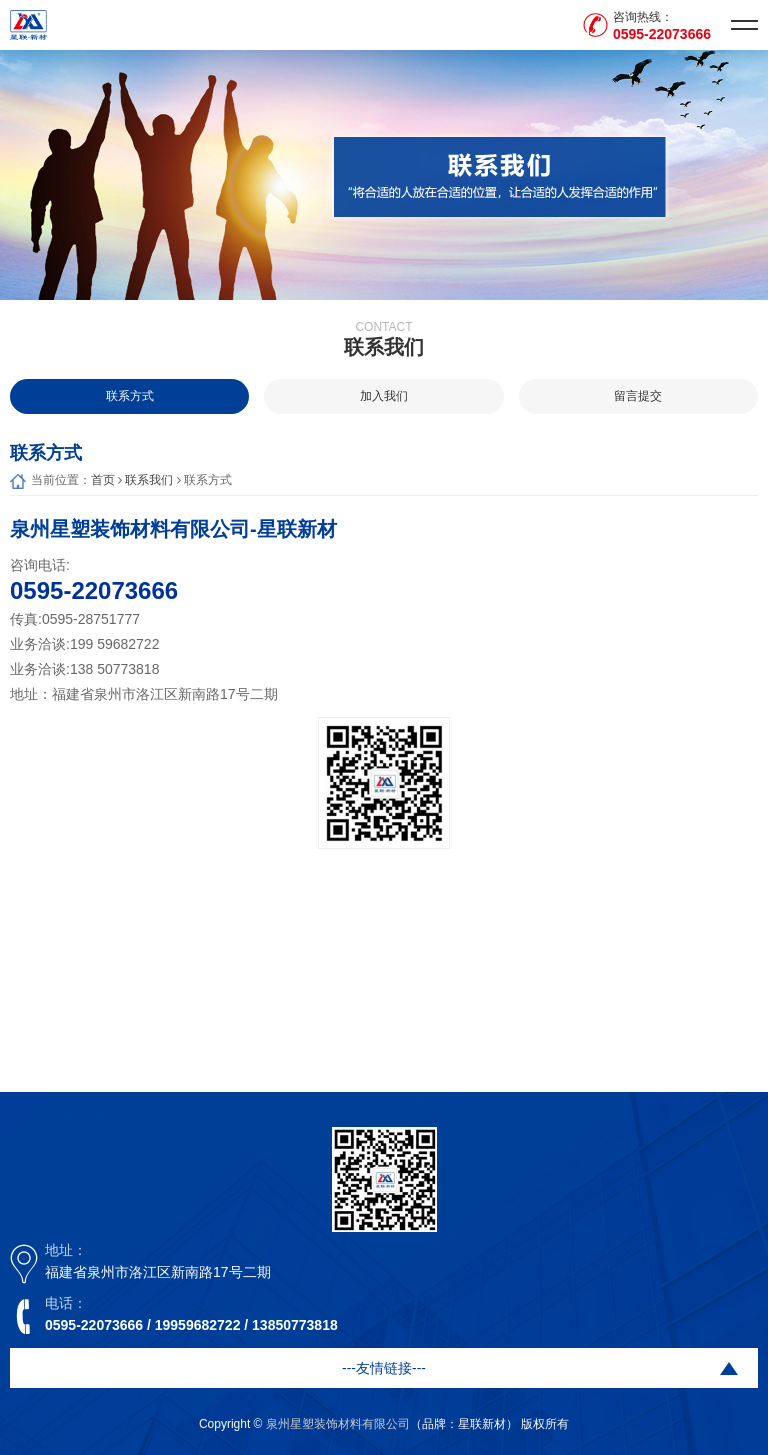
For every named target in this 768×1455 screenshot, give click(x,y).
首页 (103, 480)
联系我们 (149, 480)
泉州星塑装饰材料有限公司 (338, 1424)
